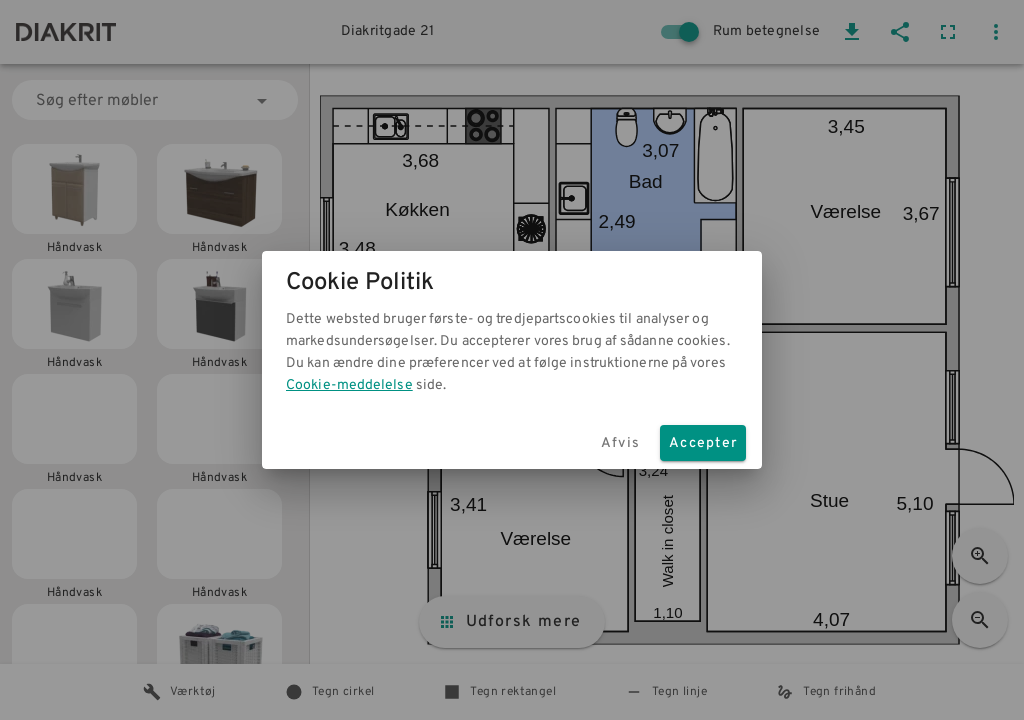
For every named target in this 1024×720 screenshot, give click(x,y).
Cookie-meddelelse (349, 385)
